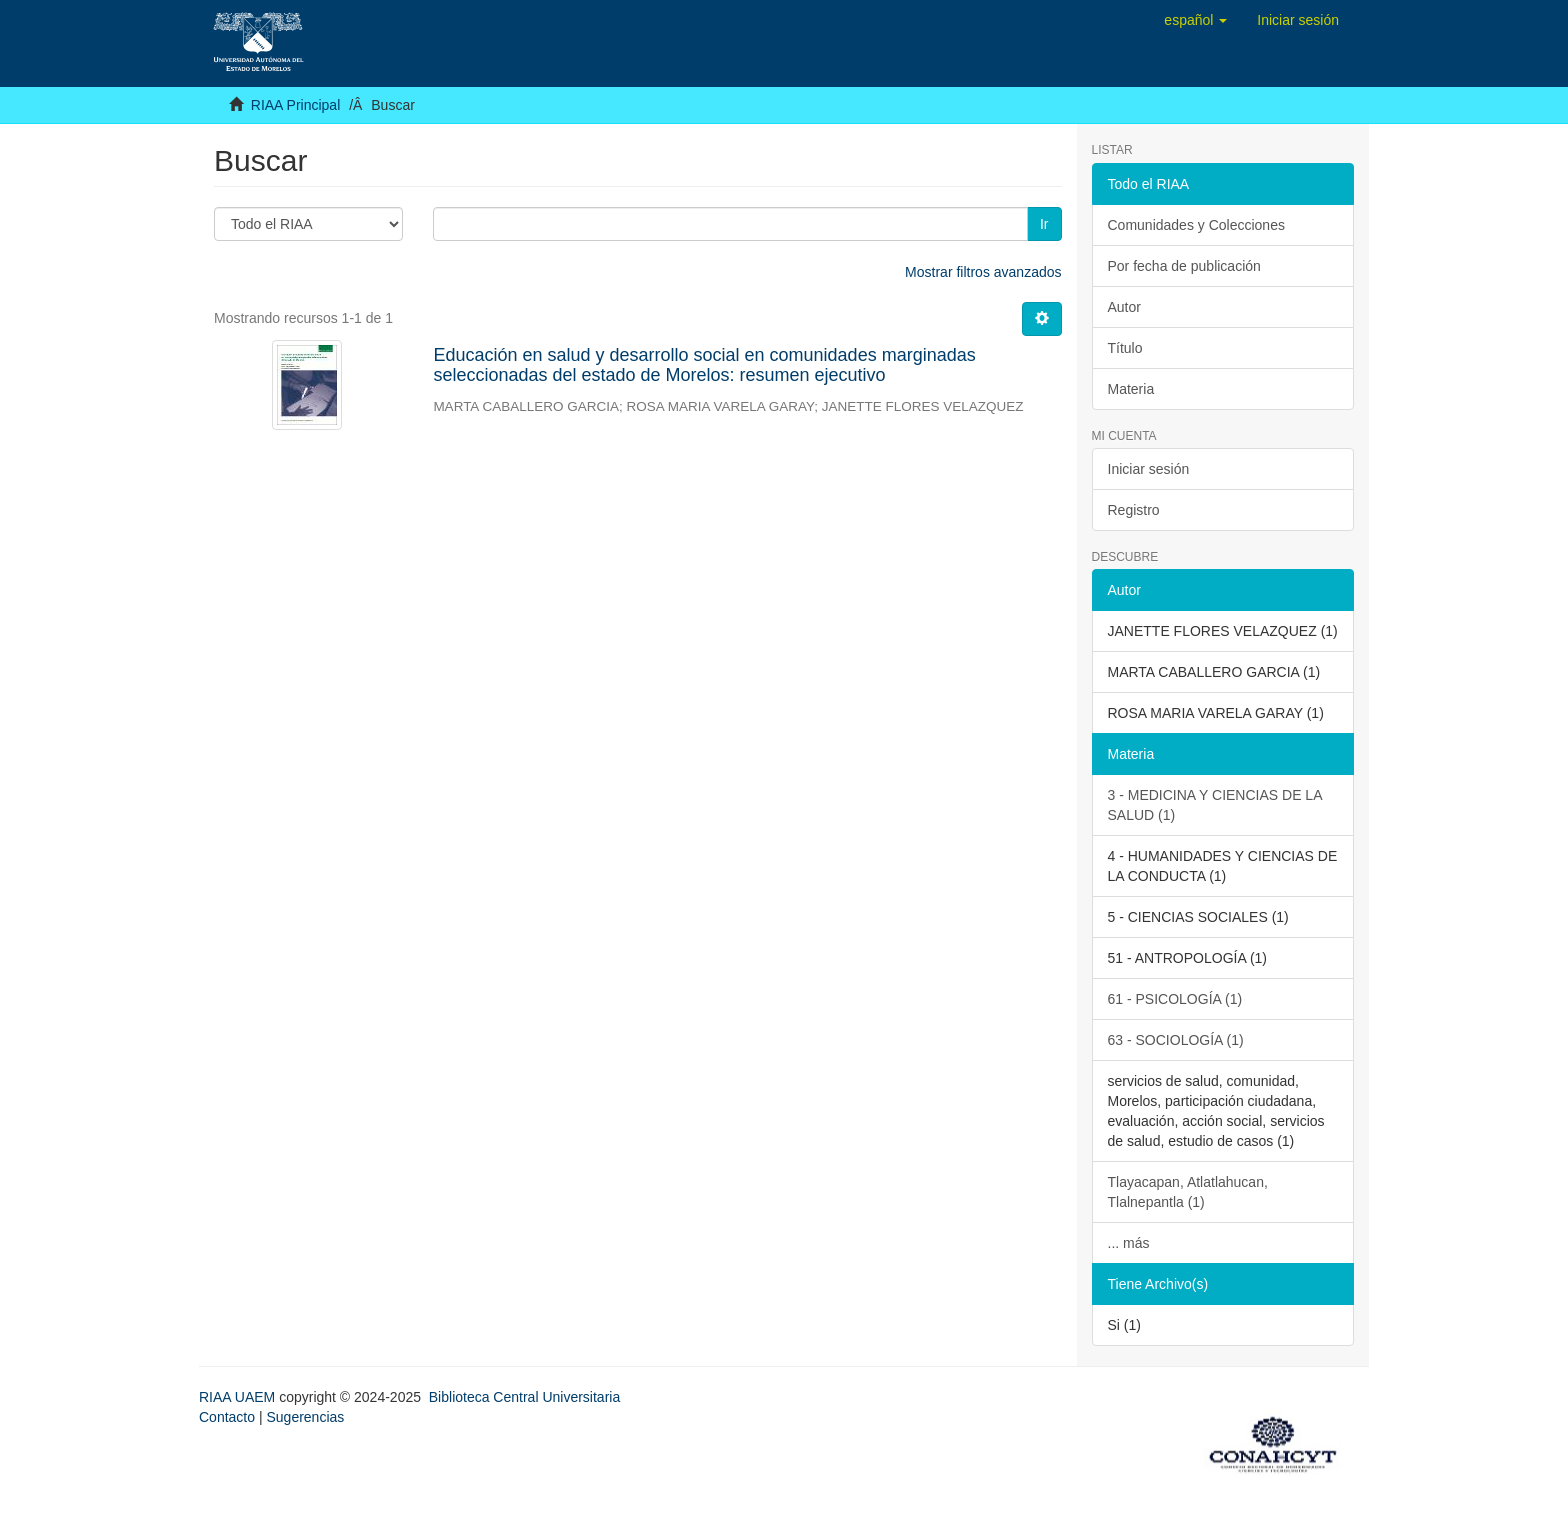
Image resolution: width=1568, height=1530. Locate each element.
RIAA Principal (295, 105)
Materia (1131, 389)
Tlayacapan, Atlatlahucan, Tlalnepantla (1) (1188, 1192)
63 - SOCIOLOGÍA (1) (1176, 1040)
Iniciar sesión (1149, 469)
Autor (1124, 307)
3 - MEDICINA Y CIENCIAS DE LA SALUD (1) (1215, 805)
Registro (1134, 510)
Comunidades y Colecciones (1196, 225)
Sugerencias (305, 1417)
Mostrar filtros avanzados (983, 272)
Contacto (227, 1417)
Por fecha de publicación (1184, 266)
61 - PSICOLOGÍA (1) (1175, 999)
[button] (1195, 20)
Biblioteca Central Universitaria (524, 1397)
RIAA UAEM (239, 1397)
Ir (1044, 224)
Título (1125, 348)
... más (1129, 1243)
